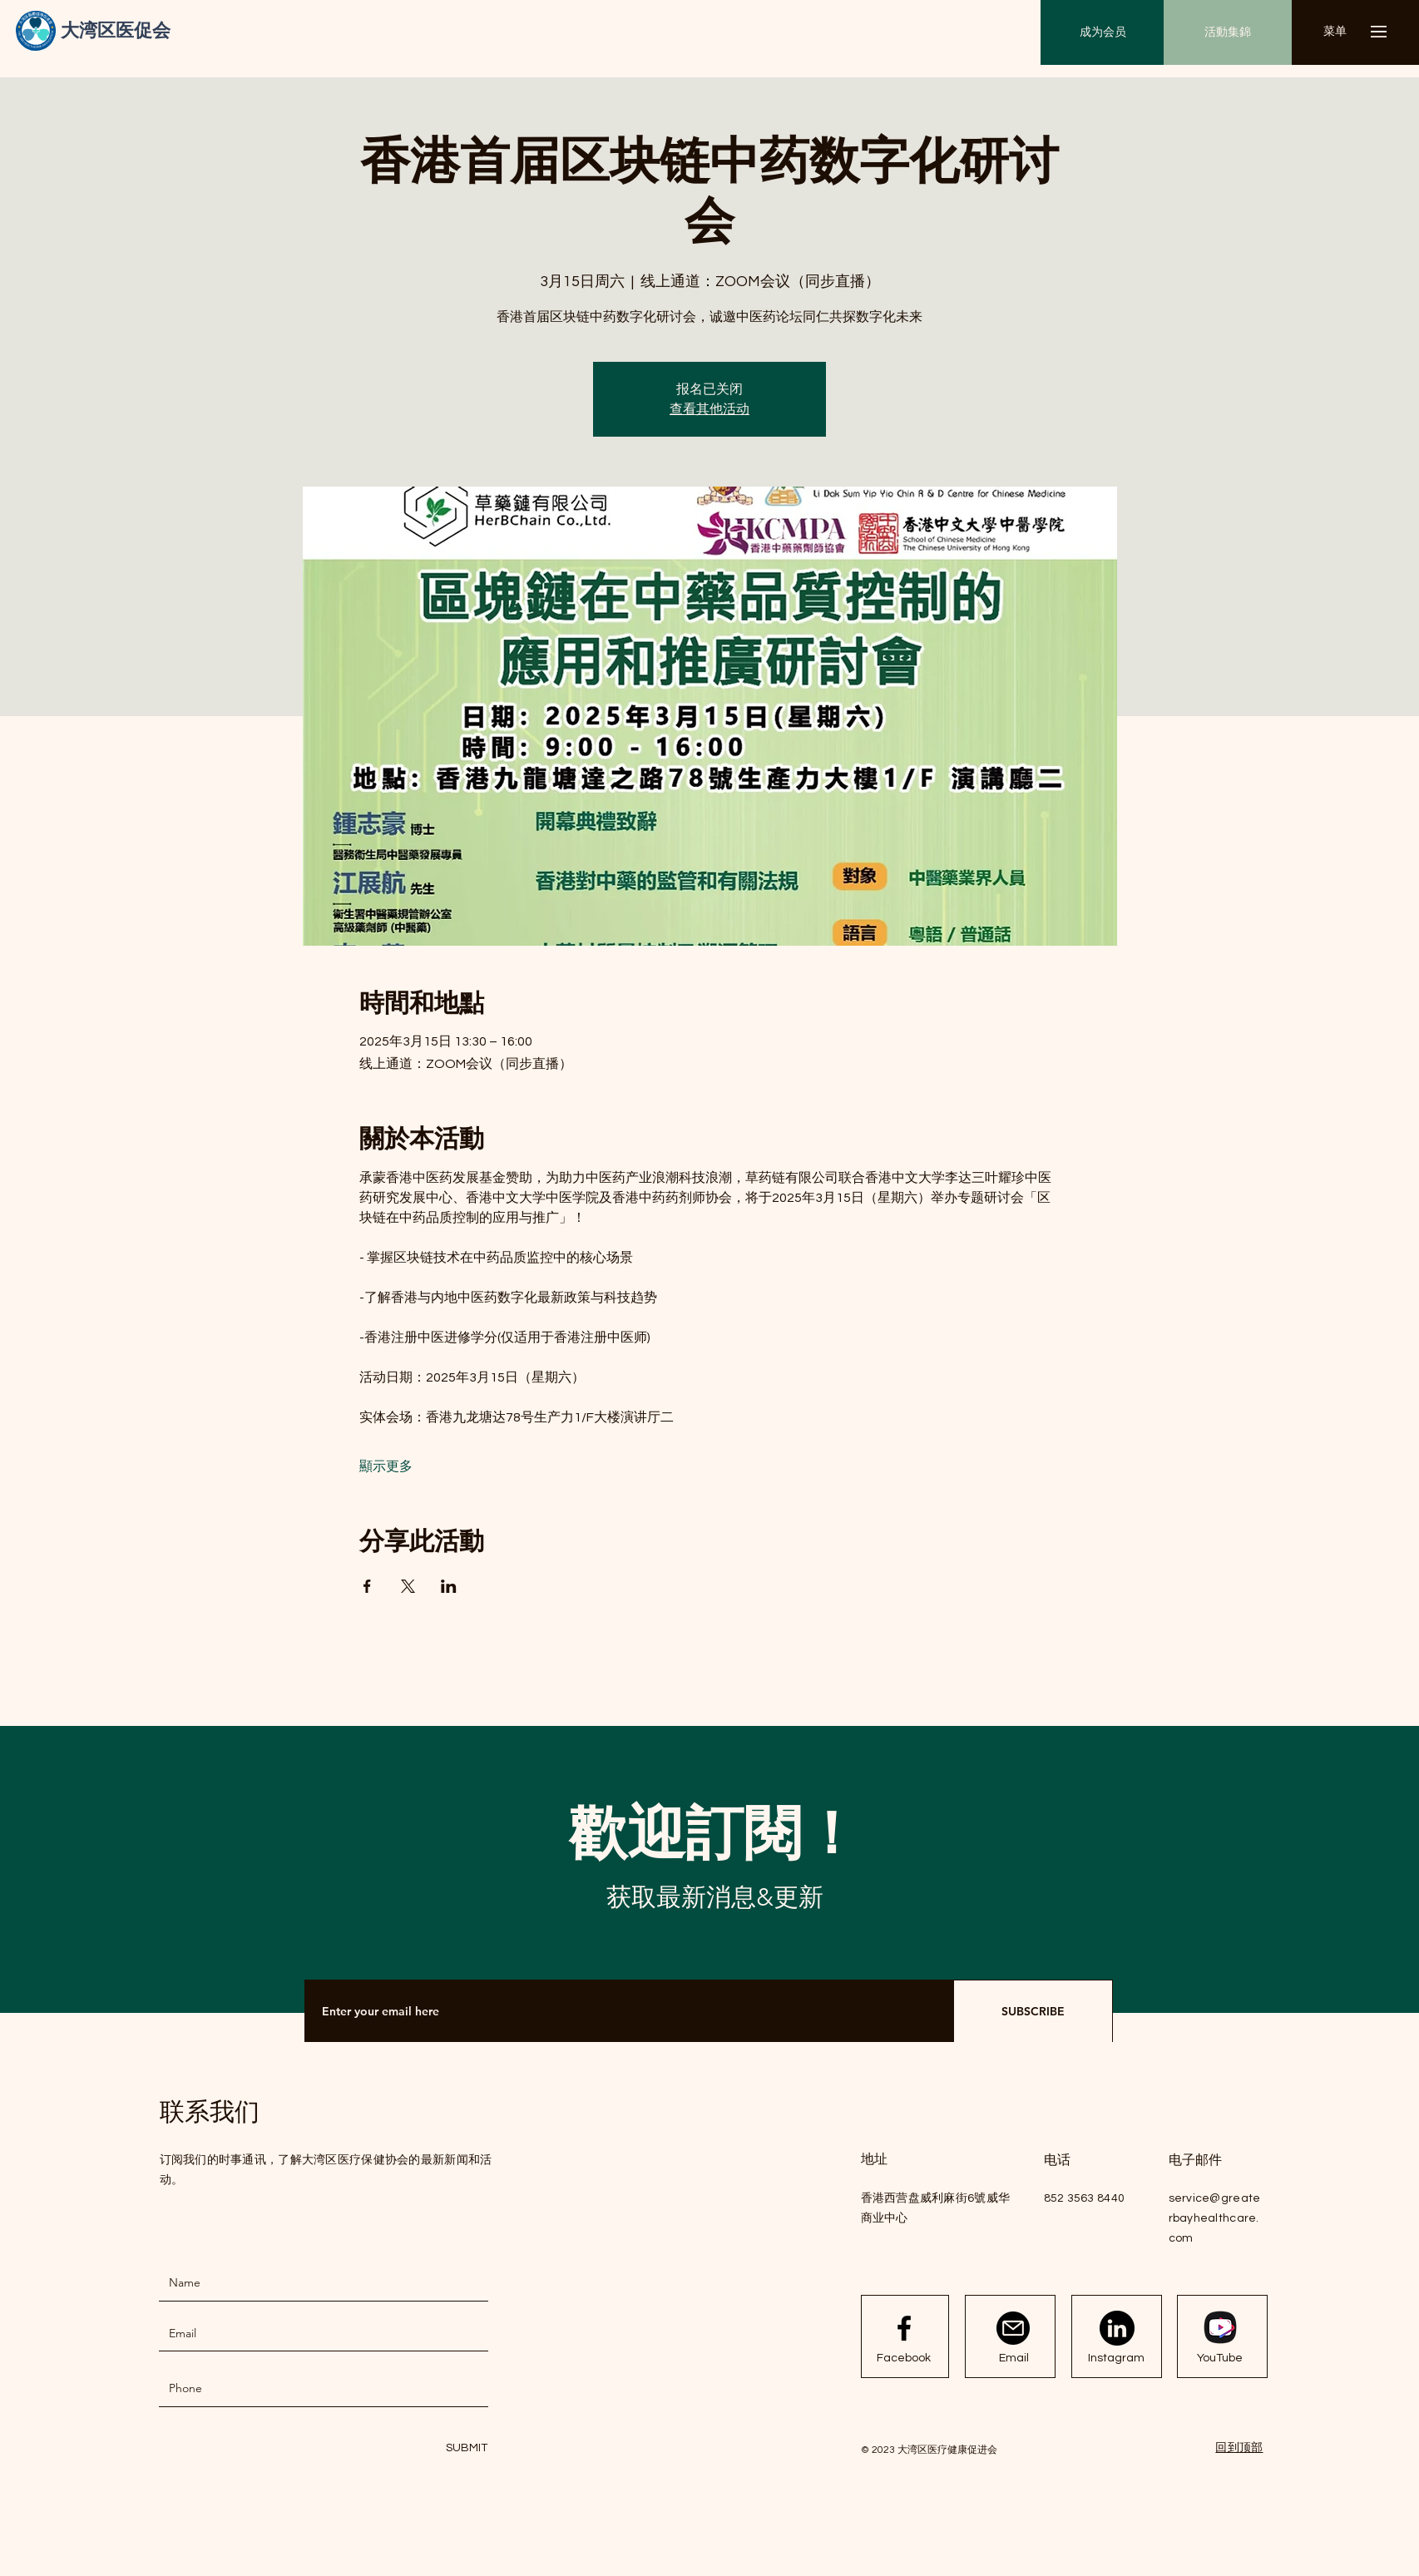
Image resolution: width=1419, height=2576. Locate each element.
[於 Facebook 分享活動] (367, 1586)
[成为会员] (1102, 32)
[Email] (1014, 2359)
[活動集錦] (1228, 32)
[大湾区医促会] (116, 31)
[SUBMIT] (464, 2448)
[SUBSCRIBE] (1033, 2011)
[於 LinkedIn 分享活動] (449, 1586)
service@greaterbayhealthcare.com (1215, 2218)
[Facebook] (904, 2359)
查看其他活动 (709, 409)
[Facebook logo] (904, 2328)
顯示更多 (386, 1466)
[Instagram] (1116, 2359)
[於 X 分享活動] (408, 1586)
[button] (1335, 31)
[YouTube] (1220, 2359)
